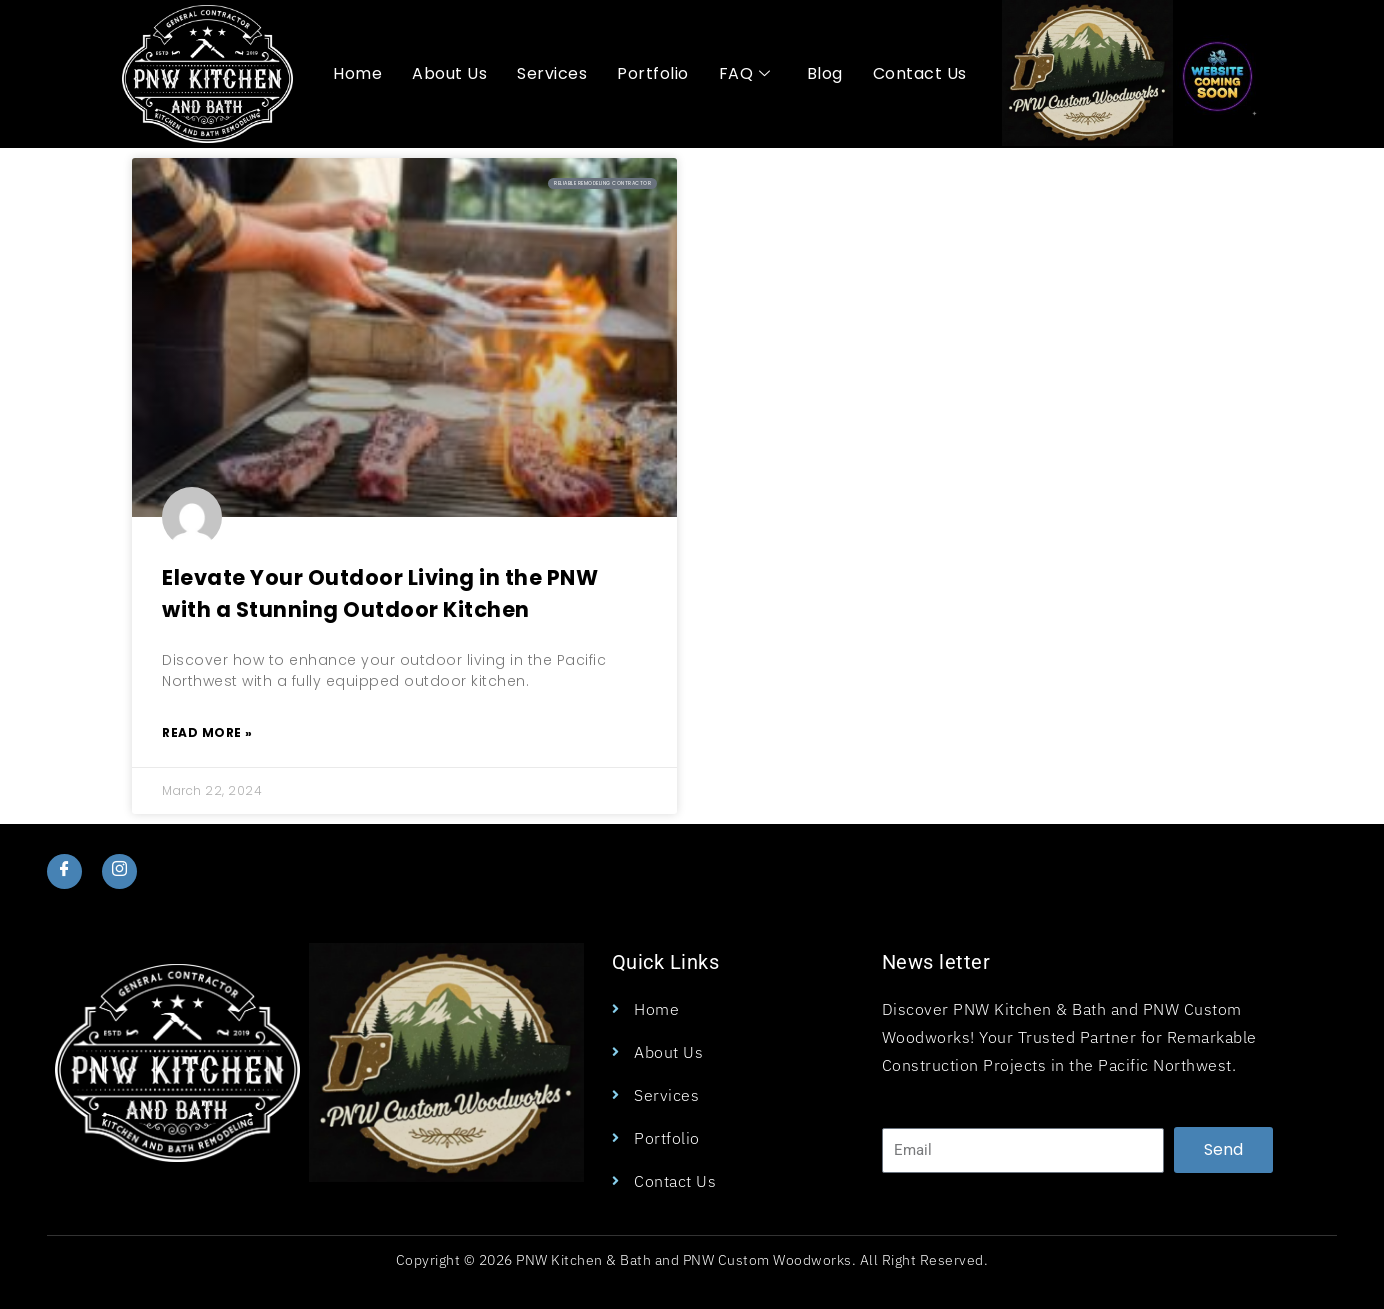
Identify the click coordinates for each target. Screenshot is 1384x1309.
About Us (449, 73)
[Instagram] (120, 871)
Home (357, 73)
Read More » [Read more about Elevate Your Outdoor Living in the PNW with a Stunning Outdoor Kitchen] (207, 732)
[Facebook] (64, 871)
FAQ (745, 74)
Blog (825, 73)
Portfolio (653, 73)
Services (552, 73)
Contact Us (920, 73)
